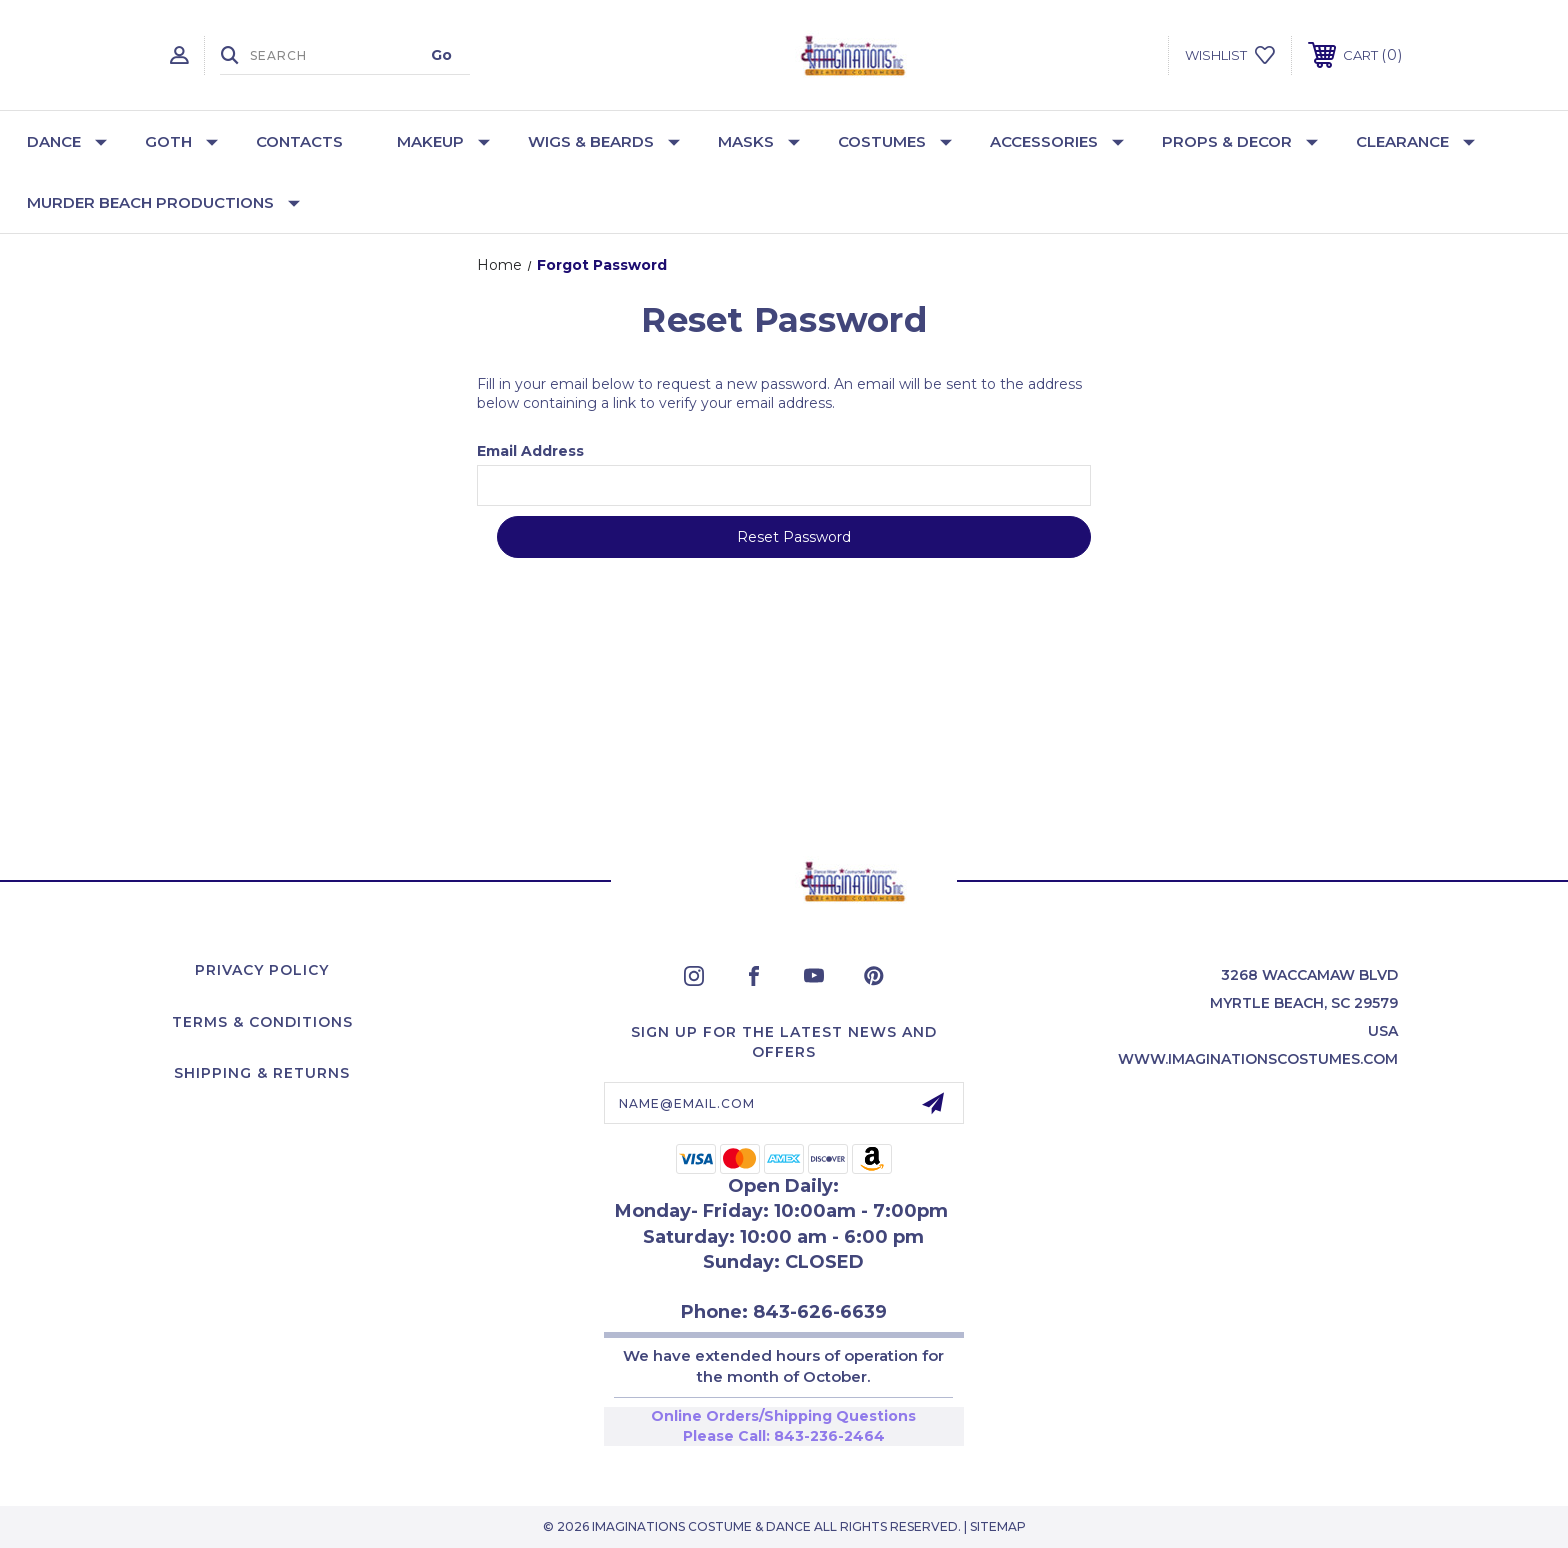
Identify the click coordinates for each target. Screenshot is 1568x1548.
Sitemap (998, 1526)
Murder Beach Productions (163, 202)
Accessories (1057, 141)
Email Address (530, 451)
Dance (67, 141)
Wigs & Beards (604, 141)
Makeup (443, 141)
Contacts (299, 141)
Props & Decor (1240, 141)
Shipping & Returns (262, 1073)
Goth (181, 141)
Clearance (1415, 141)
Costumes (895, 141)
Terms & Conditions (262, 1022)
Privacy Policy (262, 970)
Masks (759, 141)
